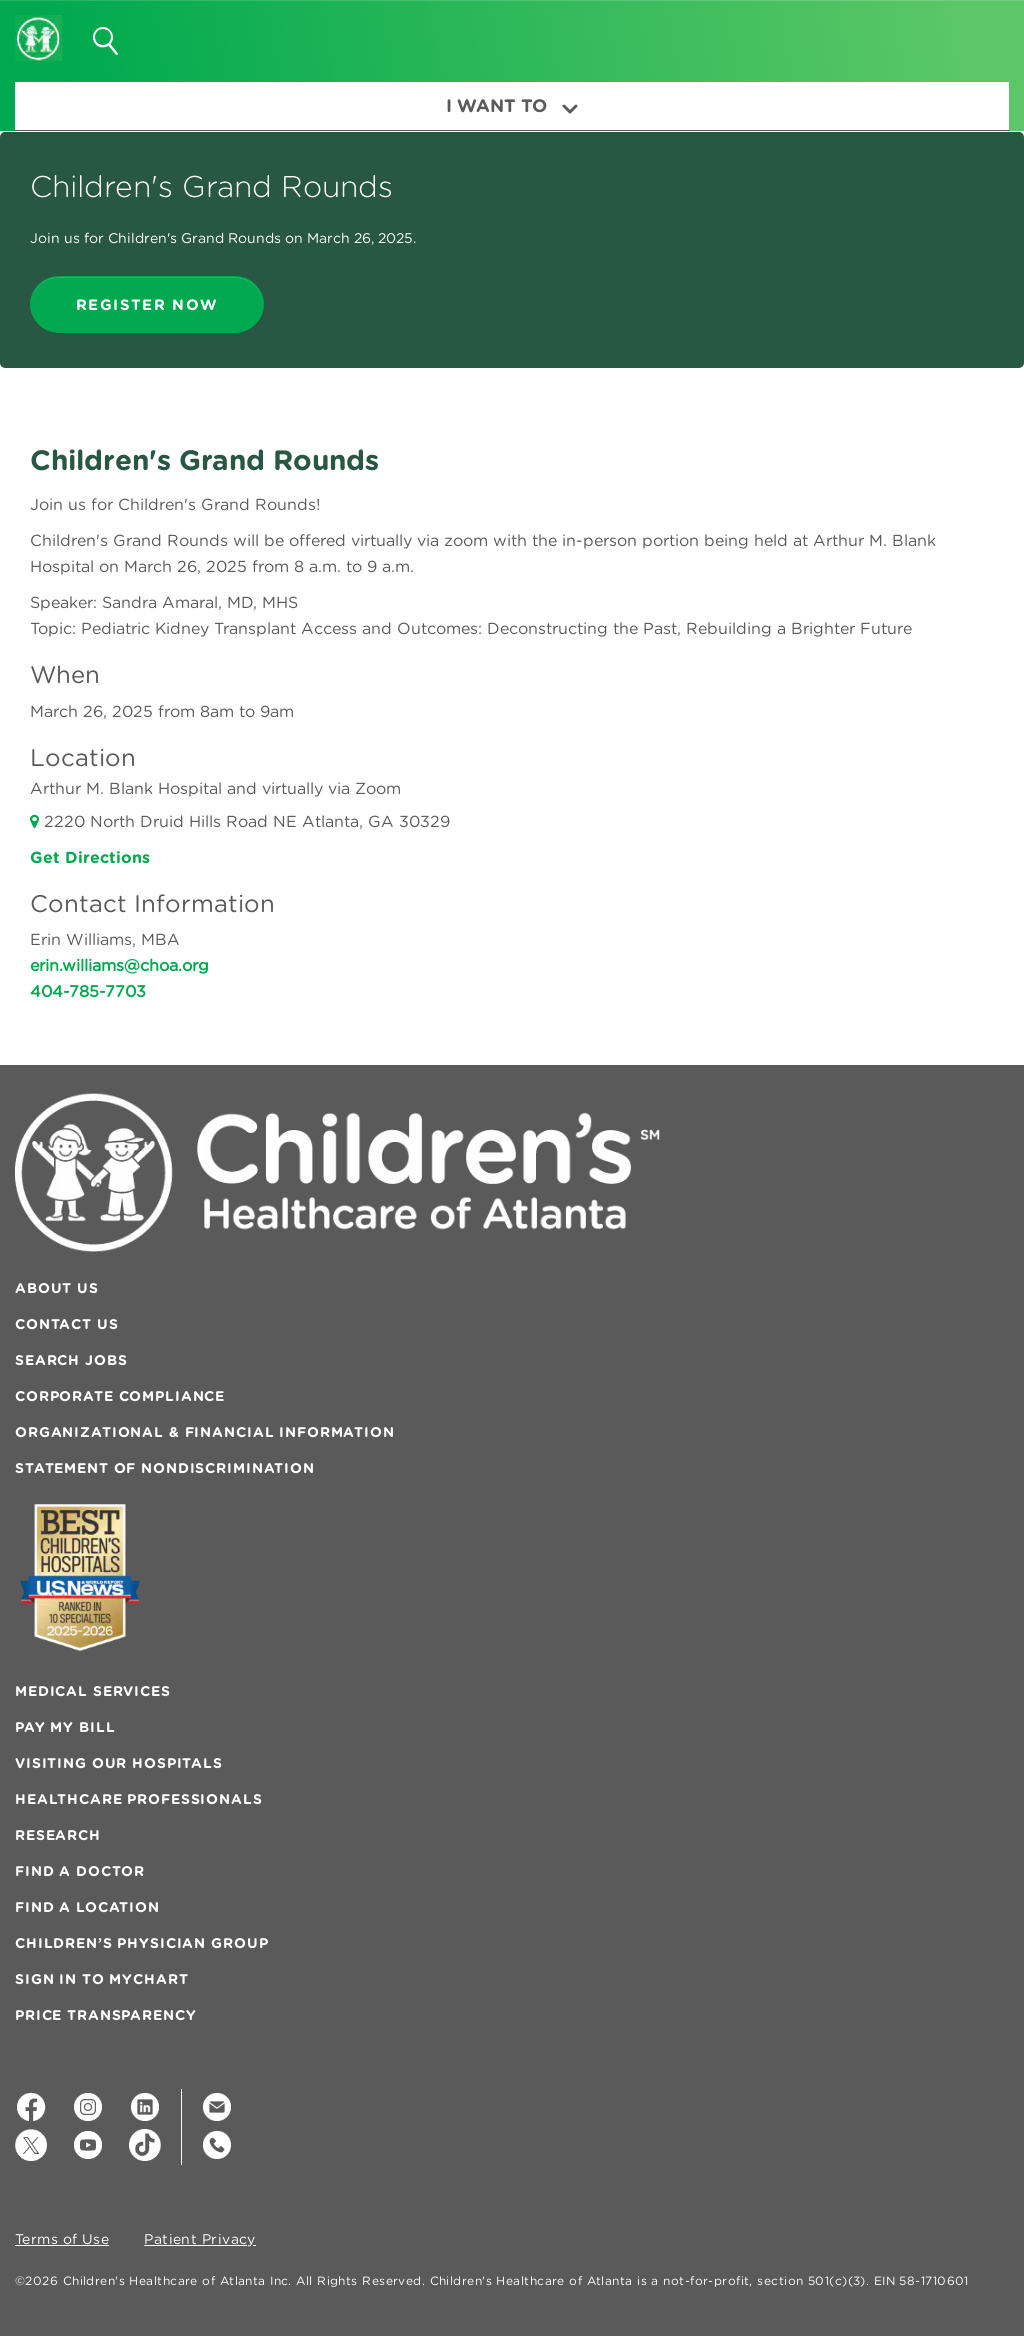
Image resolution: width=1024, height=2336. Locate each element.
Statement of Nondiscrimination (165, 1468)
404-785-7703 (88, 991)
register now (147, 304)
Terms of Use (62, 2240)
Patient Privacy (200, 2240)
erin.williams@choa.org (119, 965)
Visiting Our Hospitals (119, 1763)
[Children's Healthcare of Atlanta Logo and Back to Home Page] (38, 25)
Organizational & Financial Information (205, 1432)
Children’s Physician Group (141, 1943)
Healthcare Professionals (139, 1799)
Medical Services (93, 1691)
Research (58, 1835)
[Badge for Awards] (80, 1577)
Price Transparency (105, 2015)
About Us (57, 1288)
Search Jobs (71, 1360)
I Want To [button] (512, 105)
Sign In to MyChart (101, 1979)
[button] (970, 34)
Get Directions (90, 857)
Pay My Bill (65, 1727)
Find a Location (87, 1907)
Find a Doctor (80, 1871)
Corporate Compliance (120, 1396)
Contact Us (67, 1324)
